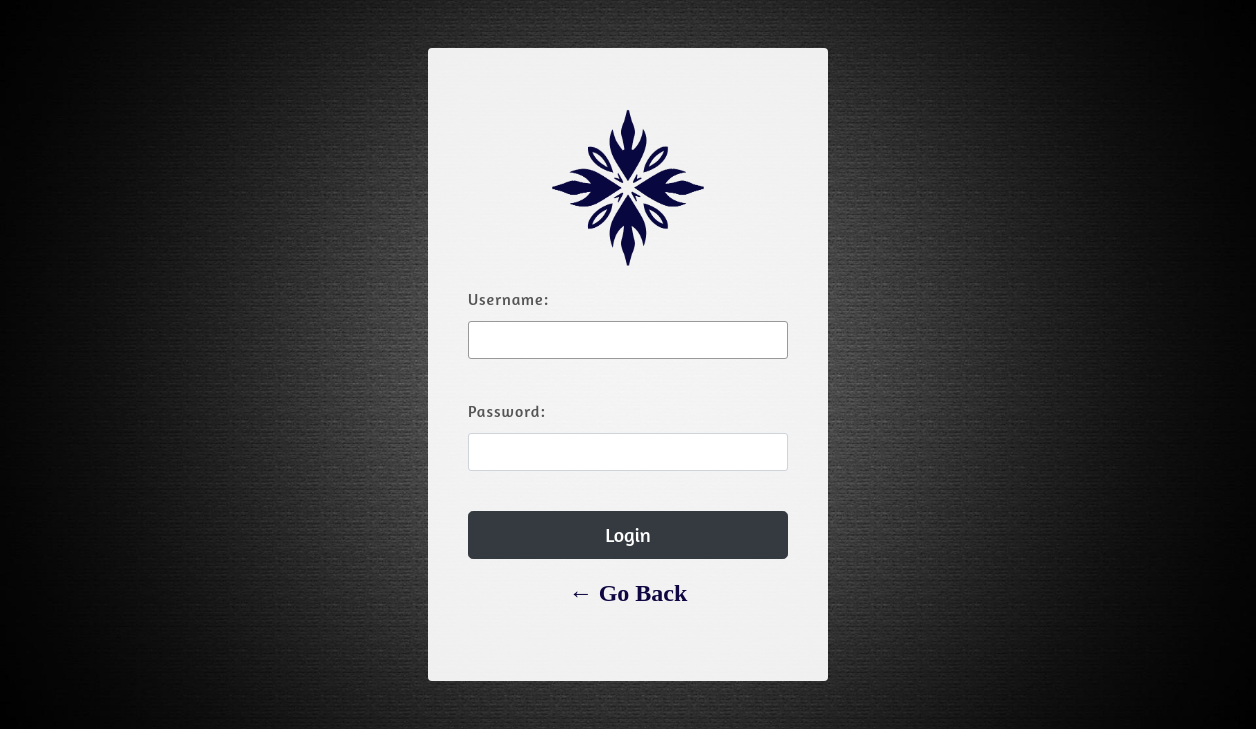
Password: (507, 411)
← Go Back (628, 593)
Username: (508, 299)
